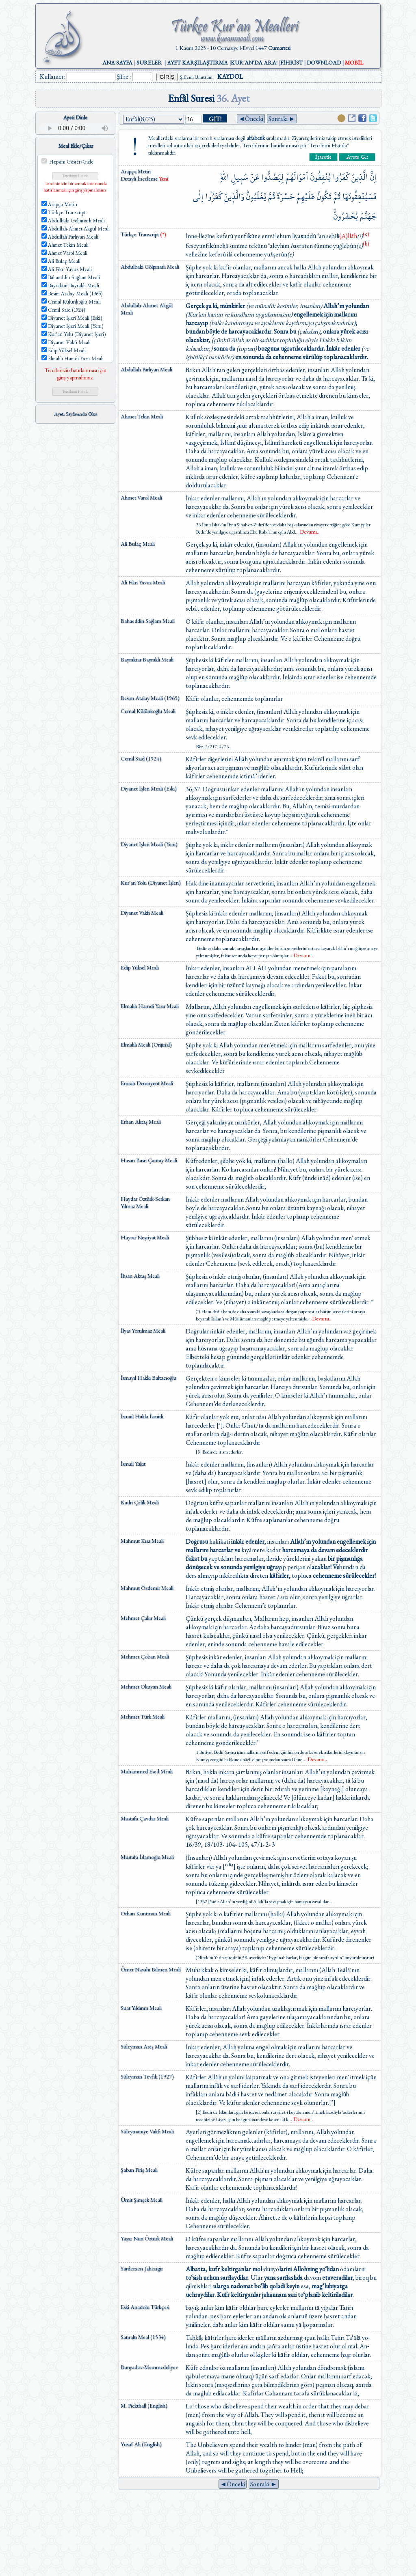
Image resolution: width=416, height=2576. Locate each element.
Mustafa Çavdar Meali (145, 1818)
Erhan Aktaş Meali (141, 1121)
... (307, 532)
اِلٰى (198, 196)
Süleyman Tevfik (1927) (147, 2076)
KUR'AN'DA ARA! (254, 62)
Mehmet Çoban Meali (145, 1656)
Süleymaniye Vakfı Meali (147, 2131)
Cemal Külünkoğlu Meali (148, 711)
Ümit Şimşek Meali (141, 2199)
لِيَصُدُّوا (272, 177)
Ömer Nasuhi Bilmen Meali (151, 1969)
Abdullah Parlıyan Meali (146, 369)
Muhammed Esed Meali (147, 1771)
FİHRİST (291, 62)
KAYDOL (230, 76)
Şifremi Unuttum (196, 77)
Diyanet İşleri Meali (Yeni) (149, 844)
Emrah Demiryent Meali (147, 1083)
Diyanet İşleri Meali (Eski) (149, 788)
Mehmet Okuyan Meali (146, 1686)
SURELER (149, 62)
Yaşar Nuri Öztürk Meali (147, 2238)
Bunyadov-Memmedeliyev (149, 2367)
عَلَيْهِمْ (306, 196)
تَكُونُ (324, 196)
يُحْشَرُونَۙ (346, 216)
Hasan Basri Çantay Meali (149, 1160)
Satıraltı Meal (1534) (143, 2337)
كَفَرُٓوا (214, 196)
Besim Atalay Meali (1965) (150, 698)
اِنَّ (373, 177)
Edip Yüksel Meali (140, 967)
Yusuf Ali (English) (141, 2444)
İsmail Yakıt (133, 1463)
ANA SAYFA (117, 62)
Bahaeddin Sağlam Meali (148, 621)
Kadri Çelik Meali (140, 1502)
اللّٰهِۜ (224, 177)
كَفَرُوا (341, 177)
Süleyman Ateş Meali (144, 2046)
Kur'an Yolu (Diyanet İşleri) (151, 882)
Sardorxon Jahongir (142, 2268)
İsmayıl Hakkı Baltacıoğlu (148, 1377)
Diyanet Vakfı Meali (142, 912)
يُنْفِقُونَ (320, 177)
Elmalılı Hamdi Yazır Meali (150, 1006)
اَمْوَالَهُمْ (297, 177)
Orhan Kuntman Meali (146, 1913)
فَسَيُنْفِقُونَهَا (359, 196)
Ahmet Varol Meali (141, 497)
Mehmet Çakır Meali (143, 1618)
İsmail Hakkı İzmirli (142, 1416)
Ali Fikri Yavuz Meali (143, 582)
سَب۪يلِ (239, 177)
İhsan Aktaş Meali (140, 1275)
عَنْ (254, 177)
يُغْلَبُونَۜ (256, 196)
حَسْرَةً (286, 196)
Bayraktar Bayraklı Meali (147, 659)
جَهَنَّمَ (368, 216)
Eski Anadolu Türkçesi (145, 2307)
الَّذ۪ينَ (359, 177)
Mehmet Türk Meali (143, 1716)
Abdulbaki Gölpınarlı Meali (150, 266)
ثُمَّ (337, 196)
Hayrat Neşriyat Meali (145, 1237)
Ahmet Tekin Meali (142, 416)
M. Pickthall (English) (144, 2405)
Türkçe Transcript (143, 234)
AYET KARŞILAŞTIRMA (197, 62)
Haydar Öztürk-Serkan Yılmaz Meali (145, 1202)
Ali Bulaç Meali (138, 543)
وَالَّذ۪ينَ (234, 196)
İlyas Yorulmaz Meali (143, 1330)
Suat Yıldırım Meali (141, 2008)
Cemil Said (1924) (141, 758)
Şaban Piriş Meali (139, 2169)
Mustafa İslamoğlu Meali (147, 1857)
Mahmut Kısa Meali (142, 1540)
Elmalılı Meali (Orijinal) (146, 1044)
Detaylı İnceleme (140, 178)
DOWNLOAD (324, 62)
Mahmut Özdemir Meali (147, 1588)
